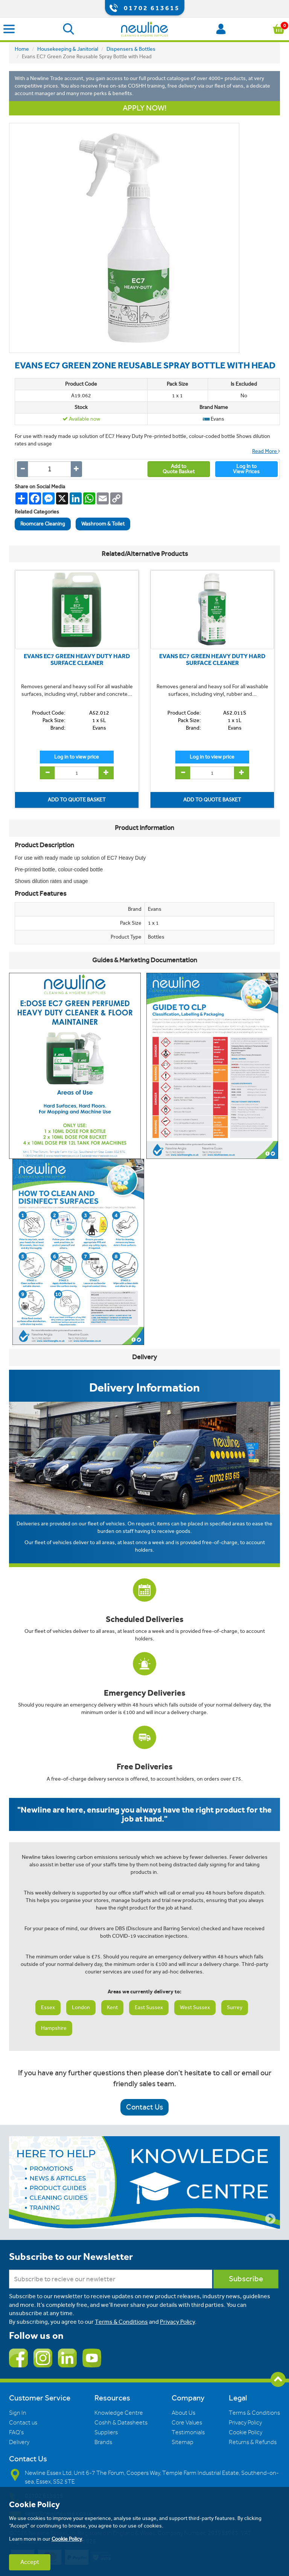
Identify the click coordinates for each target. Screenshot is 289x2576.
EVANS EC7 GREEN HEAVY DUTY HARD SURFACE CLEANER (77, 659)
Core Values (187, 2422)
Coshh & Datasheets (121, 2422)
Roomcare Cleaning (42, 524)
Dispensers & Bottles (130, 49)
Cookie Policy (245, 2432)
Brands (103, 2442)
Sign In (17, 2412)
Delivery (19, 2442)
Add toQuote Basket (179, 469)
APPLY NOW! (144, 108)
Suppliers (106, 2432)
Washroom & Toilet (103, 524)
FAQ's (16, 2432)
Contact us (23, 2422)
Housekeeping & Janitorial (67, 49)
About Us (183, 2412)
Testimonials (188, 2432)
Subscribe (246, 2279)
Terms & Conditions (121, 2321)
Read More (266, 451)
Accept (29, 2561)
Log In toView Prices (246, 469)
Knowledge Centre (118, 2412)
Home (22, 49)
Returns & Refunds (253, 2442)
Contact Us (144, 2107)
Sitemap (182, 2442)
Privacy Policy (177, 2321)
